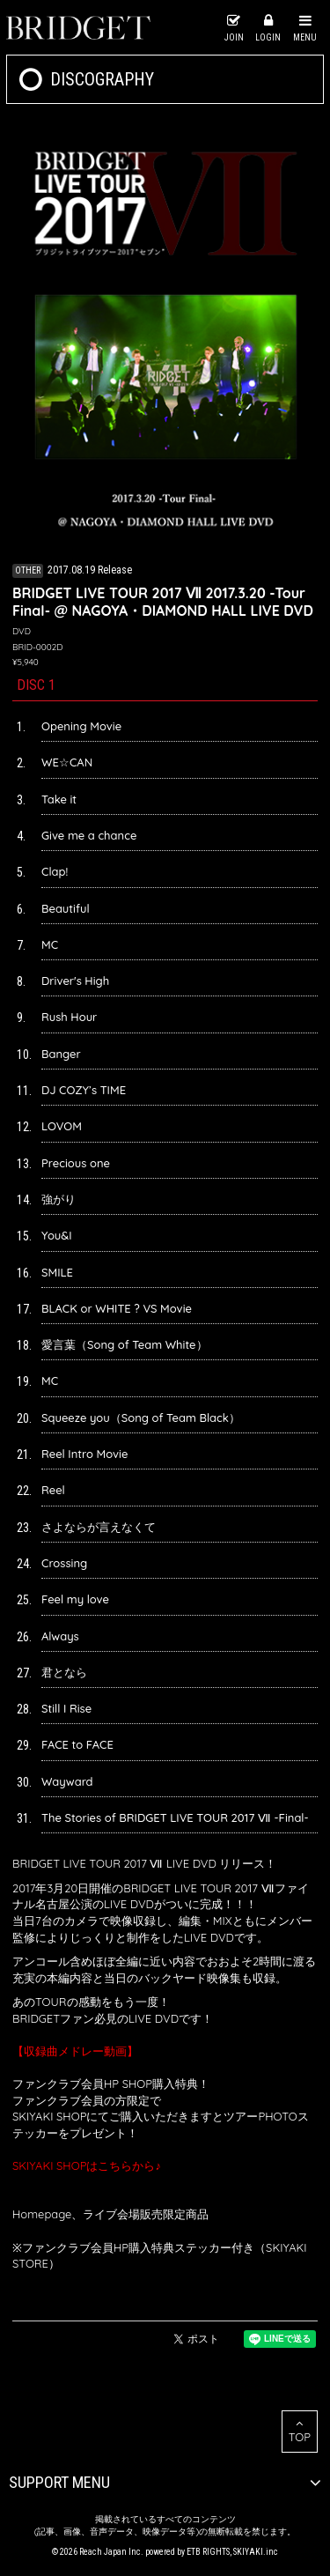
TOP (300, 2430)
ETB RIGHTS (208, 2552)
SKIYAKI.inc (255, 2552)
